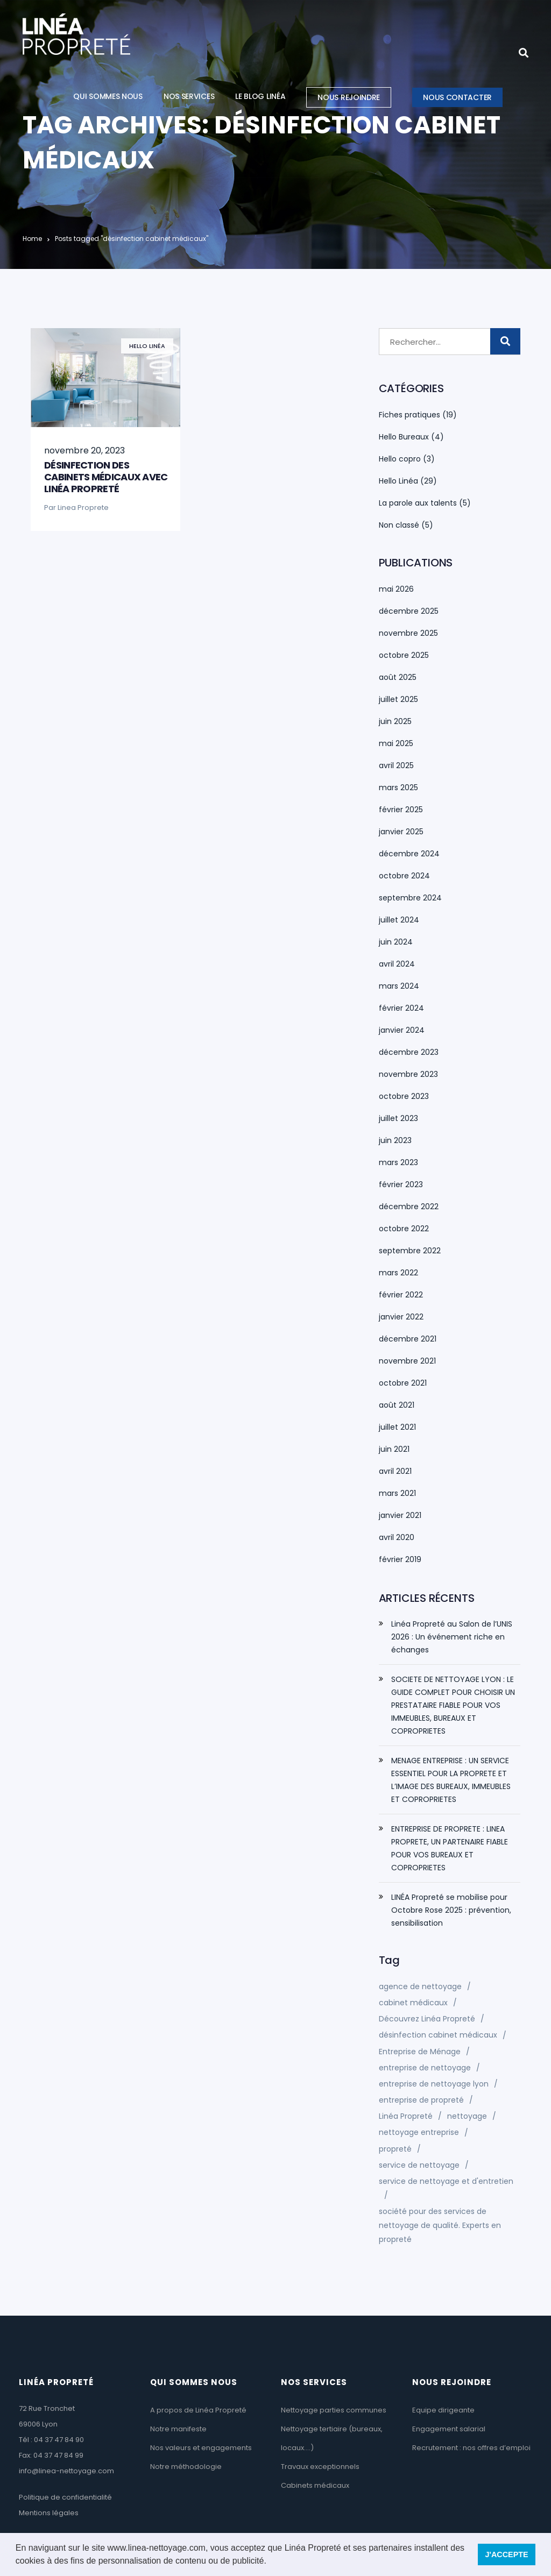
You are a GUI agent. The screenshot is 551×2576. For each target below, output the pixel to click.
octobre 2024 (404, 875)
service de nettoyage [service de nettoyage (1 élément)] (419, 2165)
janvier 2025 (401, 831)
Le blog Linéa (260, 96)
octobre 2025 (404, 655)
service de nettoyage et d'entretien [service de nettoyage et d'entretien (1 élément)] (446, 2181)
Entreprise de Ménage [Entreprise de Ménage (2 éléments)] (420, 2051)
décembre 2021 (407, 1338)
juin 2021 (394, 1449)
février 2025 (401, 809)
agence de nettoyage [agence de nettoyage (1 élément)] (420, 1986)
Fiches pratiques (409, 414)
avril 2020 (396, 1537)
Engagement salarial (448, 2429)
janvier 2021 (400, 1515)
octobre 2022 (404, 1228)
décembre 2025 (409, 611)
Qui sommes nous (108, 96)
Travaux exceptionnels (320, 2466)
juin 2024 (396, 941)
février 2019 (400, 1559)
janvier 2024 (402, 1030)
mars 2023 (398, 1162)
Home (32, 238)
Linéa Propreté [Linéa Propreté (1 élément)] (406, 2116)
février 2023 (401, 1184)
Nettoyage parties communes (333, 2410)
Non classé (399, 525)
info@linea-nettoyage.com (66, 2471)
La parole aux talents (418, 503)
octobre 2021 (403, 1383)
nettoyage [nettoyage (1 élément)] (467, 2116)
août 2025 (397, 677)
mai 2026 (396, 589)
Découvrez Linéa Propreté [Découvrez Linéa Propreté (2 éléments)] (427, 2018)
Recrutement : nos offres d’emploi (471, 2448)
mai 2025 (396, 743)
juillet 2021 (397, 1427)
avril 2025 (396, 765)
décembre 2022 (409, 1206)
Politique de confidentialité (65, 2497)
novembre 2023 (408, 1074)
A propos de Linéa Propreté (198, 2410)
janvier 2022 (401, 1316)
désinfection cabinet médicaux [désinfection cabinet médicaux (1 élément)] (438, 2034)
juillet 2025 (398, 699)
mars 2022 (398, 1272)
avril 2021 (395, 1471)
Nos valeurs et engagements (201, 2448)
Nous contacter (457, 97)
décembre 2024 (409, 853)
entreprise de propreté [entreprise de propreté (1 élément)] (421, 2100)
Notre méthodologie (186, 2466)
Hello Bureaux (404, 436)
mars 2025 (398, 787)
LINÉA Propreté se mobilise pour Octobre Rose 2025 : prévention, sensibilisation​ (451, 1910)
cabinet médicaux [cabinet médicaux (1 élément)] (413, 2002)
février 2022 (401, 1294)
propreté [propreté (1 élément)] (395, 2149)
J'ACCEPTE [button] (506, 2554)
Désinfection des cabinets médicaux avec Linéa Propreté (106, 476)
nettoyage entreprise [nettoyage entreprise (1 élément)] (419, 2132)
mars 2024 (399, 986)
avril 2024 (397, 964)
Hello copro (400, 458)
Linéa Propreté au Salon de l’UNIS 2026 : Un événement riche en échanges (451, 1637)
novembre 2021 (407, 1361)
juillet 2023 (398, 1118)
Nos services (189, 96)
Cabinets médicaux (315, 2485)
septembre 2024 (410, 897)
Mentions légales (49, 2513)
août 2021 (396, 1405)
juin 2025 (395, 721)
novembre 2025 (408, 633)
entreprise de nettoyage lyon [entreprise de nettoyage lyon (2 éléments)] (434, 2083)
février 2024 (401, 1008)
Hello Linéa (147, 346)
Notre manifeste (178, 2429)
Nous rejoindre (348, 97)
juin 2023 (395, 1140)
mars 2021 (397, 1493)
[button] (270, 2562)
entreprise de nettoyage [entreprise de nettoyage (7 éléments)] (425, 2067)
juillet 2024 (399, 919)
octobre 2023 (404, 1096)
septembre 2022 (410, 1250)
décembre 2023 (409, 1052)
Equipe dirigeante (443, 2410)
